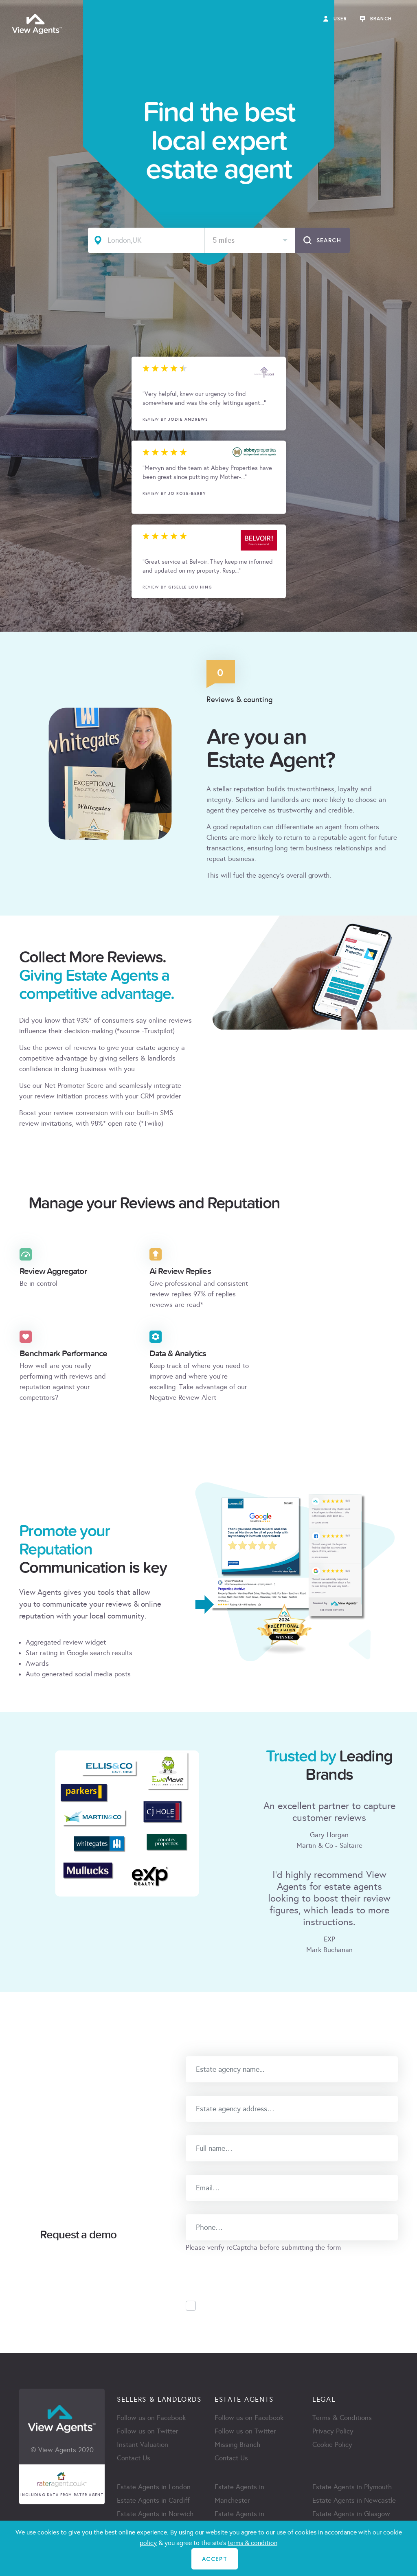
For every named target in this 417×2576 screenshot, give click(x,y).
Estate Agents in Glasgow (351, 2514)
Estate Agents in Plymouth (352, 2487)
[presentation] (247, 2269)
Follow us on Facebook (151, 2417)
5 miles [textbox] (224, 240)
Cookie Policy (332, 2444)
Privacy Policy (332, 2431)
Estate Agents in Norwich (155, 2514)
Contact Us (133, 2458)
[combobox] (250, 240)
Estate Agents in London (154, 2487)
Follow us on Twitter (147, 2431)
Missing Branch (237, 2444)
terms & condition (252, 2543)
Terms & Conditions (342, 2417)
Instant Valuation (142, 2444)
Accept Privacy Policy (240, 2305)
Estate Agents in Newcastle (354, 2500)
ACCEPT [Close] (214, 2559)
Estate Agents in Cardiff (153, 2500)
